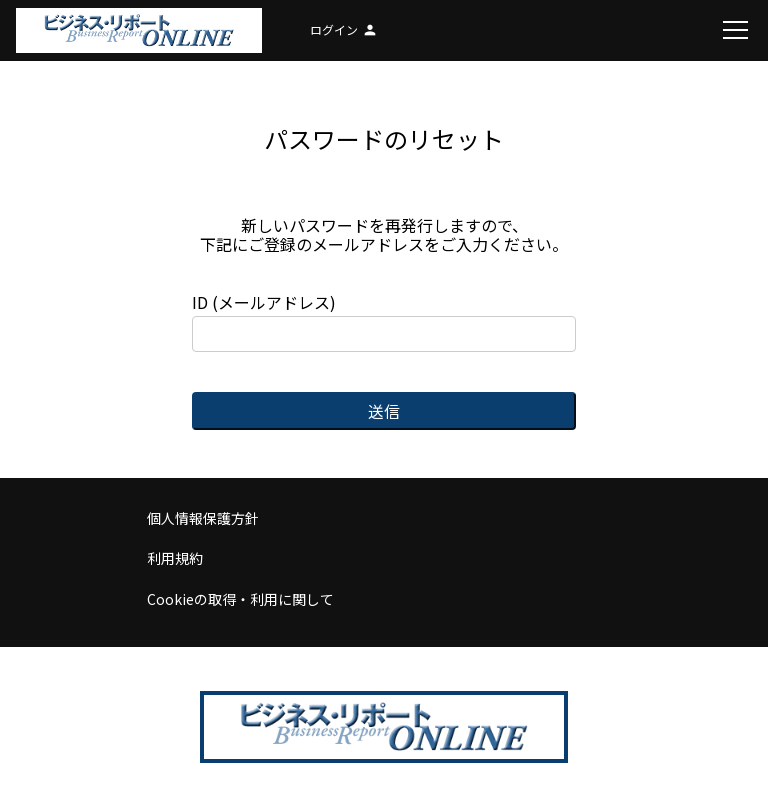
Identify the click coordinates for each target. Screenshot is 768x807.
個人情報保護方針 (203, 518)
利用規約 (175, 558)
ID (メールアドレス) (384, 322)
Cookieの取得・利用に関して (240, 599)
